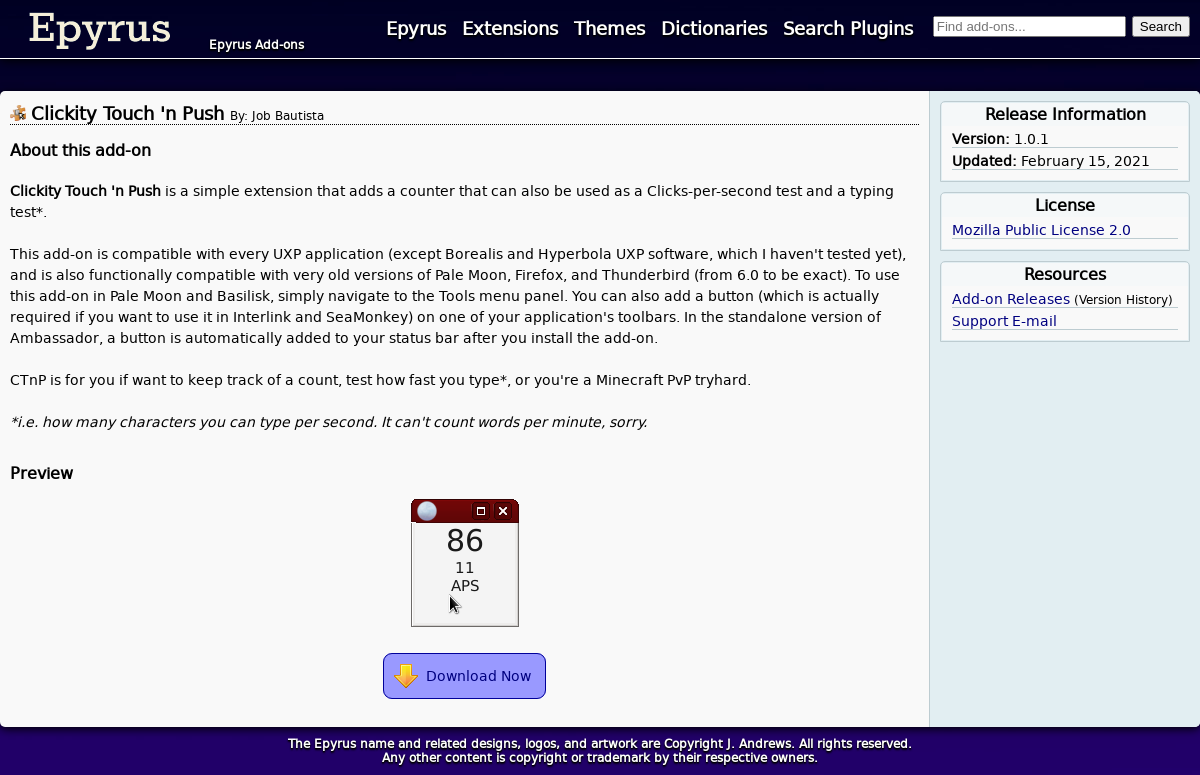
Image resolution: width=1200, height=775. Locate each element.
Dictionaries (714, 29)
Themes (609, 29)
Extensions (510, 29)
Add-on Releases (1011, 299)
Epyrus (416, 29)
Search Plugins (848, 29)
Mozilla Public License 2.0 (1041, 230)
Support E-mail (1004, 321)
